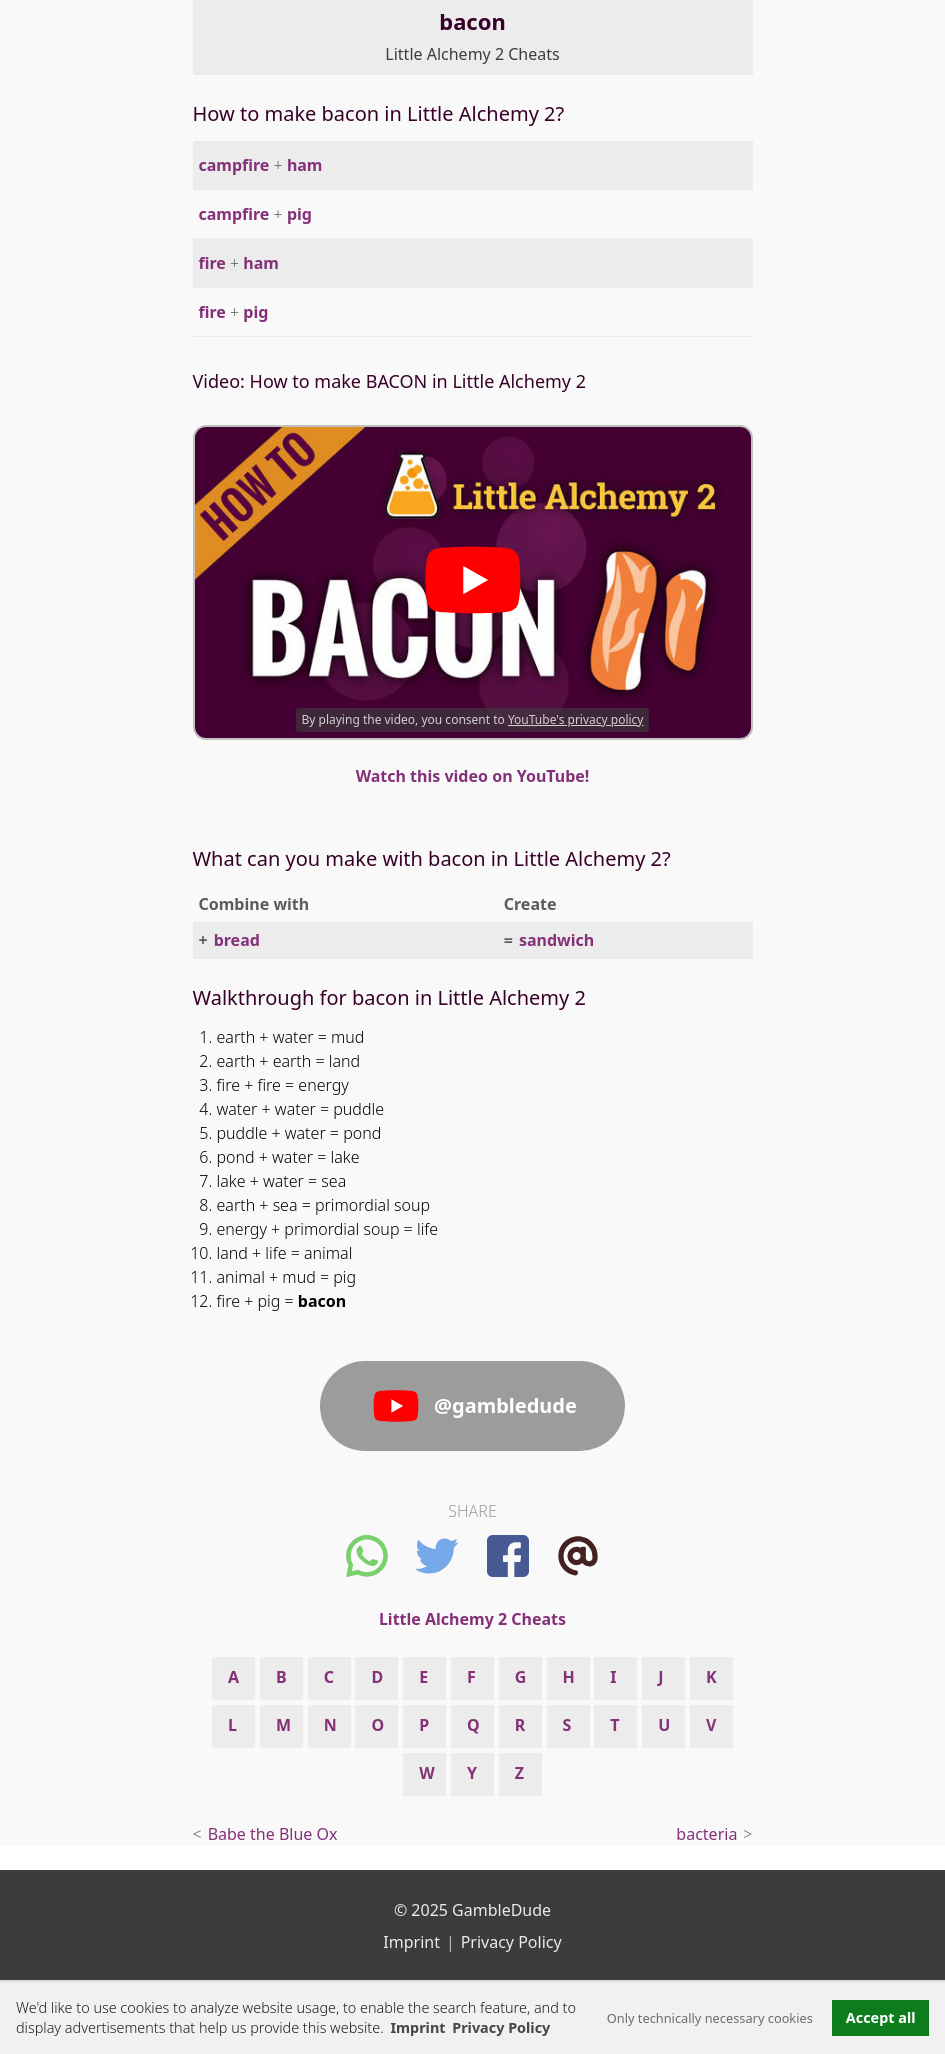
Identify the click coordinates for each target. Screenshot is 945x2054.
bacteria (706, 1834)
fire (212, 263)
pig (299, 214)
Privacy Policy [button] (501, 2027)
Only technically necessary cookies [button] (710, 2018)
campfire (234, 165)
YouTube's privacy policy (576, 719)
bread (237, 940)
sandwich (556, 940)
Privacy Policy (511, 1942)
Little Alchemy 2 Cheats (472, 54)
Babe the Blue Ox (273, 1834)
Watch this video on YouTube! (473, 776)
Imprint (417, 2027)
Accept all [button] (881, 2017)
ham (305, 165)
